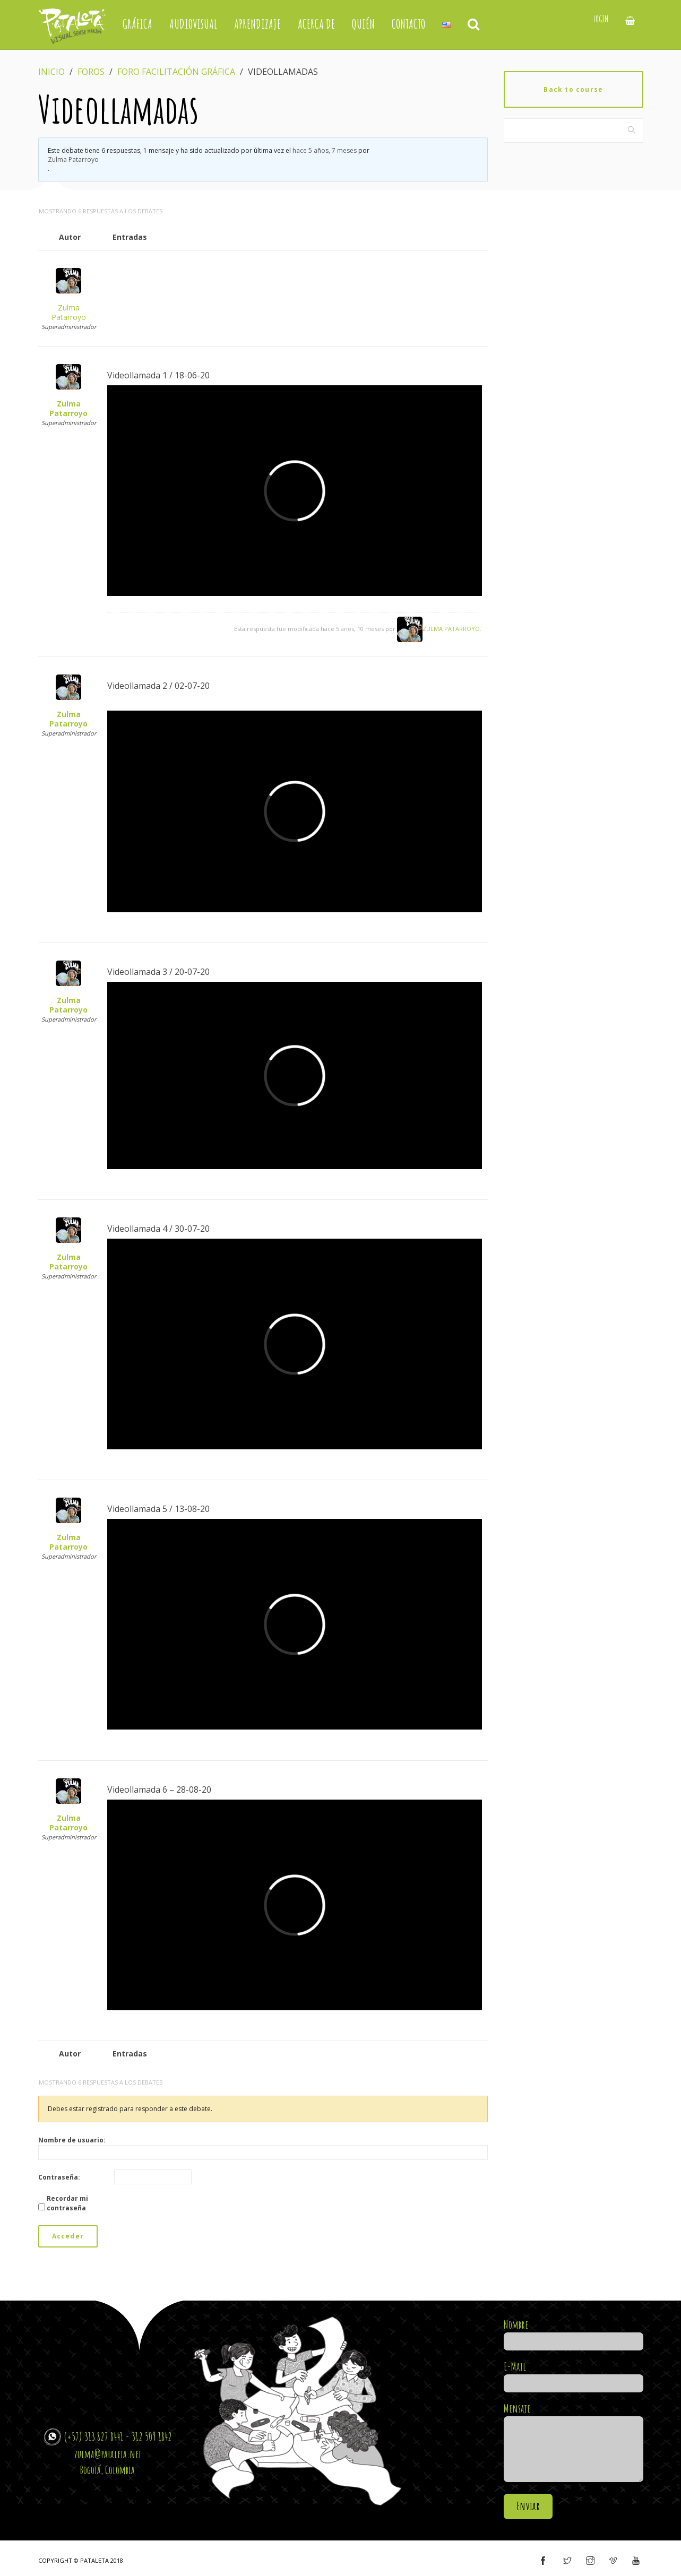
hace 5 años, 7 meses (324, 150)
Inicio (51, 71)
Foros (91, 71)
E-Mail (573, 2374)
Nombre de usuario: (72, 2140)
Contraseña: (59, 2177)
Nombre (573, 2333)
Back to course (573, 89)
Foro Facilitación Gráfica (176, 71)
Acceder (68, 2236)
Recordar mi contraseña (67, 2203)
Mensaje (573, 2443)
